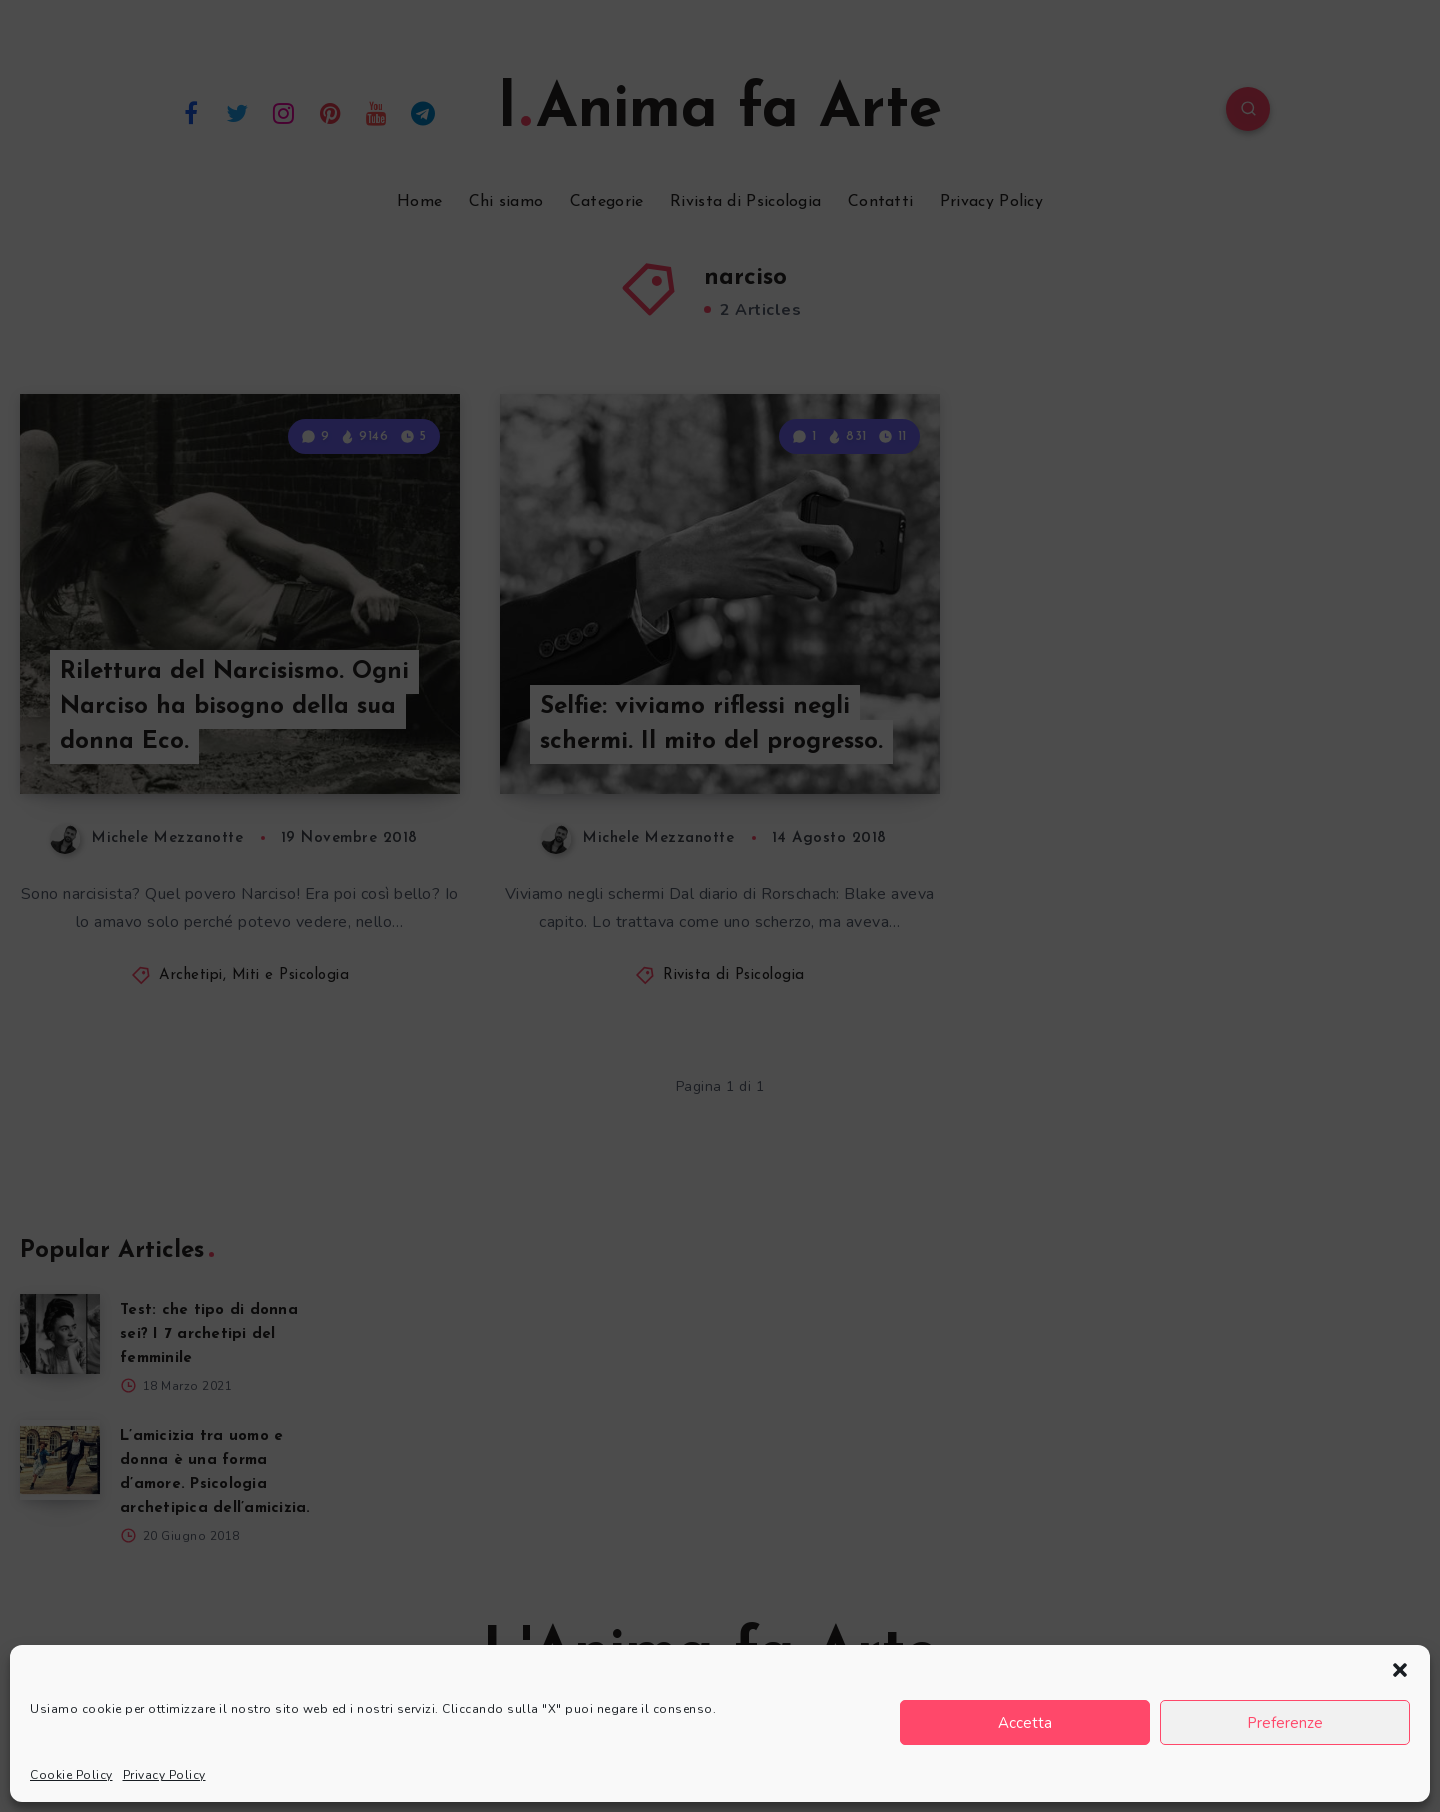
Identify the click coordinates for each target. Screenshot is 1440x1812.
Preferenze (1285, 1723)
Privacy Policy (164, 1775)
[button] (1400, 1670)
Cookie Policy (71, 1775)
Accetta (1025, 1723)
